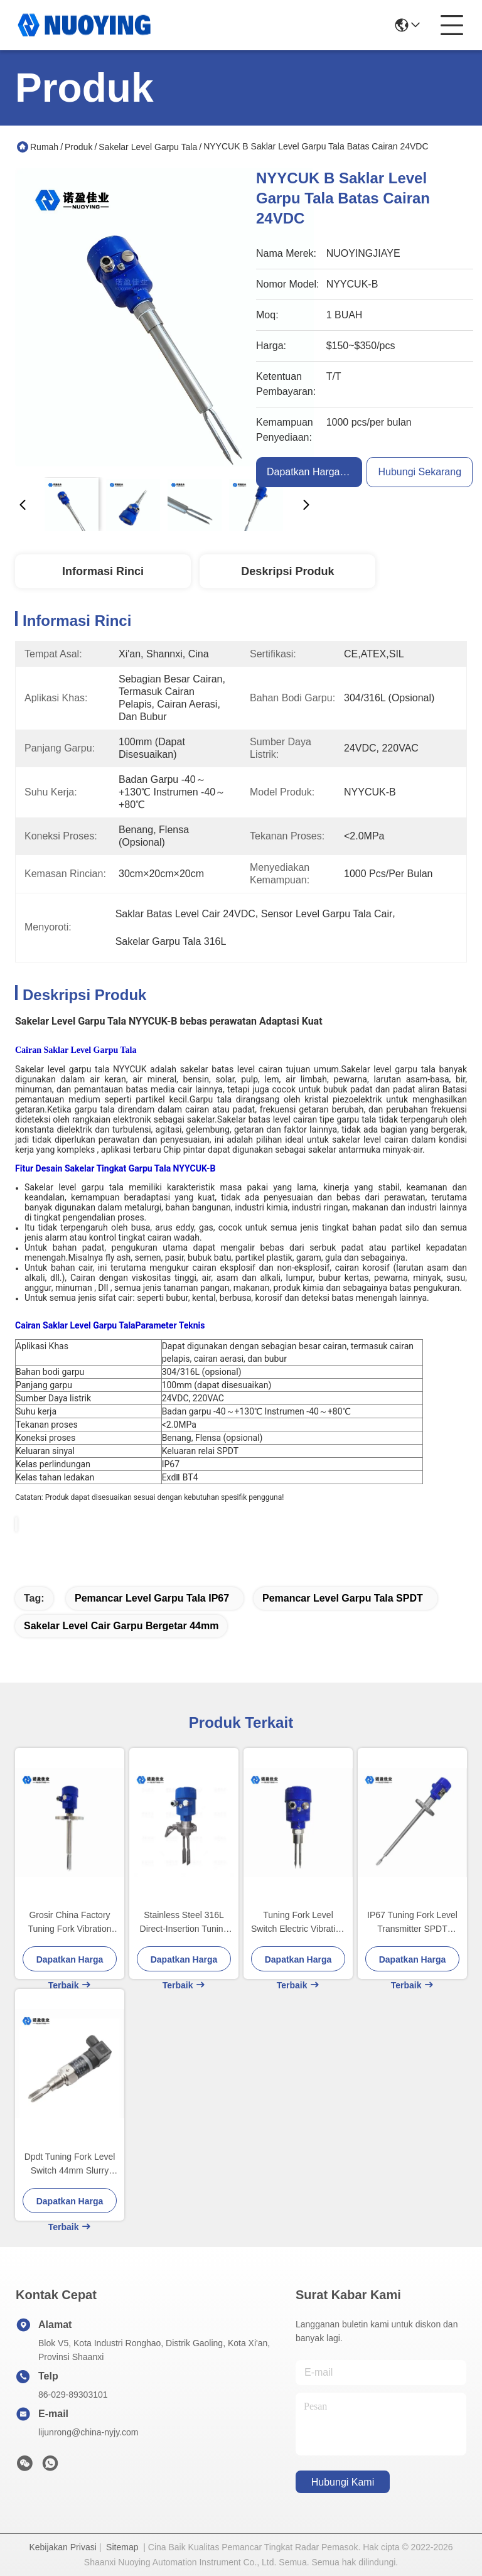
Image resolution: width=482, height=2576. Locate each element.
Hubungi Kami (343, 2482)
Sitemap (122, 2547)
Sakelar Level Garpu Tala (148, 147)
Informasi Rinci (103, 571)
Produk (78, 147)
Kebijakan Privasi (62, 2547)
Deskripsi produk (287, 571)
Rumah (44, 147)
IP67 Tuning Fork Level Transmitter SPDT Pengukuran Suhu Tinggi (412, 1923)
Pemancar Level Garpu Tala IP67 (152, 1598)
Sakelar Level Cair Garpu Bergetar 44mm (121, 1625)
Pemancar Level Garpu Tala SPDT (342, 1598)
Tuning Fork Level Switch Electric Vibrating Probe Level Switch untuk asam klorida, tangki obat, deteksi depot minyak (298, 1923)
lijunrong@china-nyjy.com (88, 2432)
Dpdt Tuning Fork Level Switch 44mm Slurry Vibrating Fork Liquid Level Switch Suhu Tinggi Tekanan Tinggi (69, 2164)
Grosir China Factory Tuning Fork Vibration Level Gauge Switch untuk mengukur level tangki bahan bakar (69, 1923)
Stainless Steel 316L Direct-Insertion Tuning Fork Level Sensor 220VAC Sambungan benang (184, 1923)
